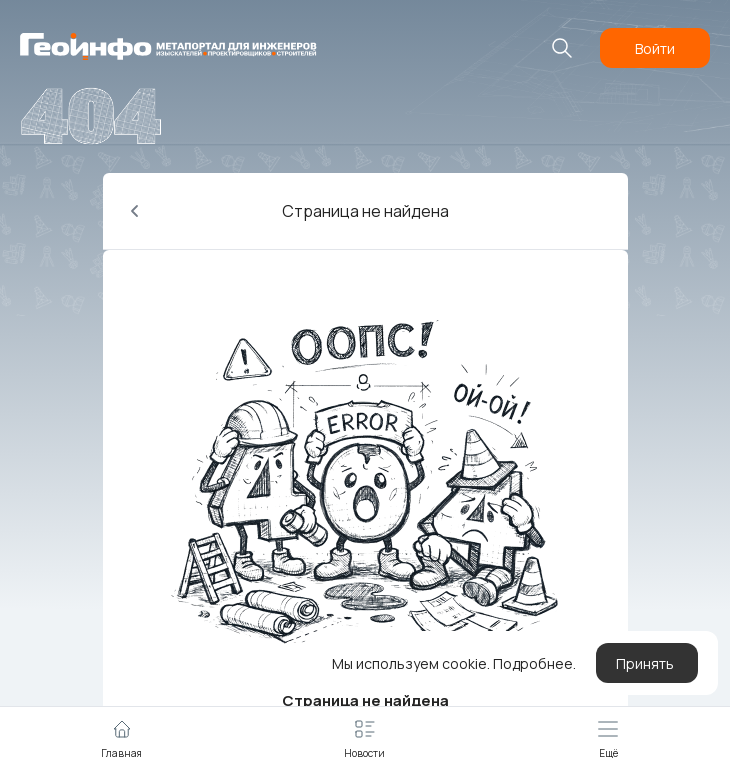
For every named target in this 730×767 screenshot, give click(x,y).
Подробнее (533, 663)
